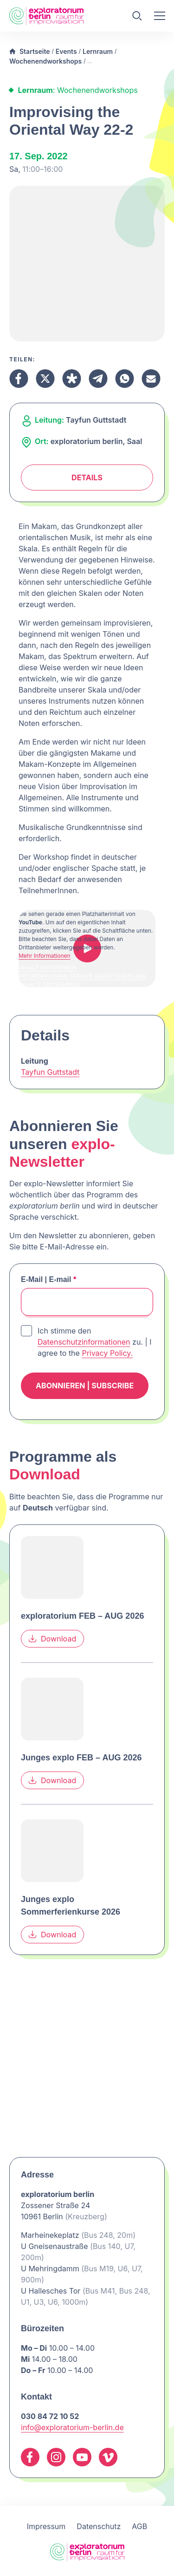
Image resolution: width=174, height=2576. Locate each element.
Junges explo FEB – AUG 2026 (81, 1757)
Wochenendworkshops (45, 61)
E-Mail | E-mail (48, 1279)
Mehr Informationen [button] (45, 955)
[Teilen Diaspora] (71, 378)
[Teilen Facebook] (18, 378)
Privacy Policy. (107, 1353)
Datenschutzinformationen (84, 1342)
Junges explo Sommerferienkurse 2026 (70, 1905)
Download (52, 1638)
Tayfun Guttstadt (50, 1072)
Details (87, 477)
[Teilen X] (45, 378)
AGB (139, 2526)
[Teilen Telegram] (98, 378)
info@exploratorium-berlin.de (72, 2427)
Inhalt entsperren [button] (48, 967)
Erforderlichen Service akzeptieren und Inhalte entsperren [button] (82, 980)
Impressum (46, 2526)
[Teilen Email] (151, 378)
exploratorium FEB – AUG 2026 (82, 1616)
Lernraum (98, 51)
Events (66, 51)
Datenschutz (99, 2526)
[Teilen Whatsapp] (124, 378)
